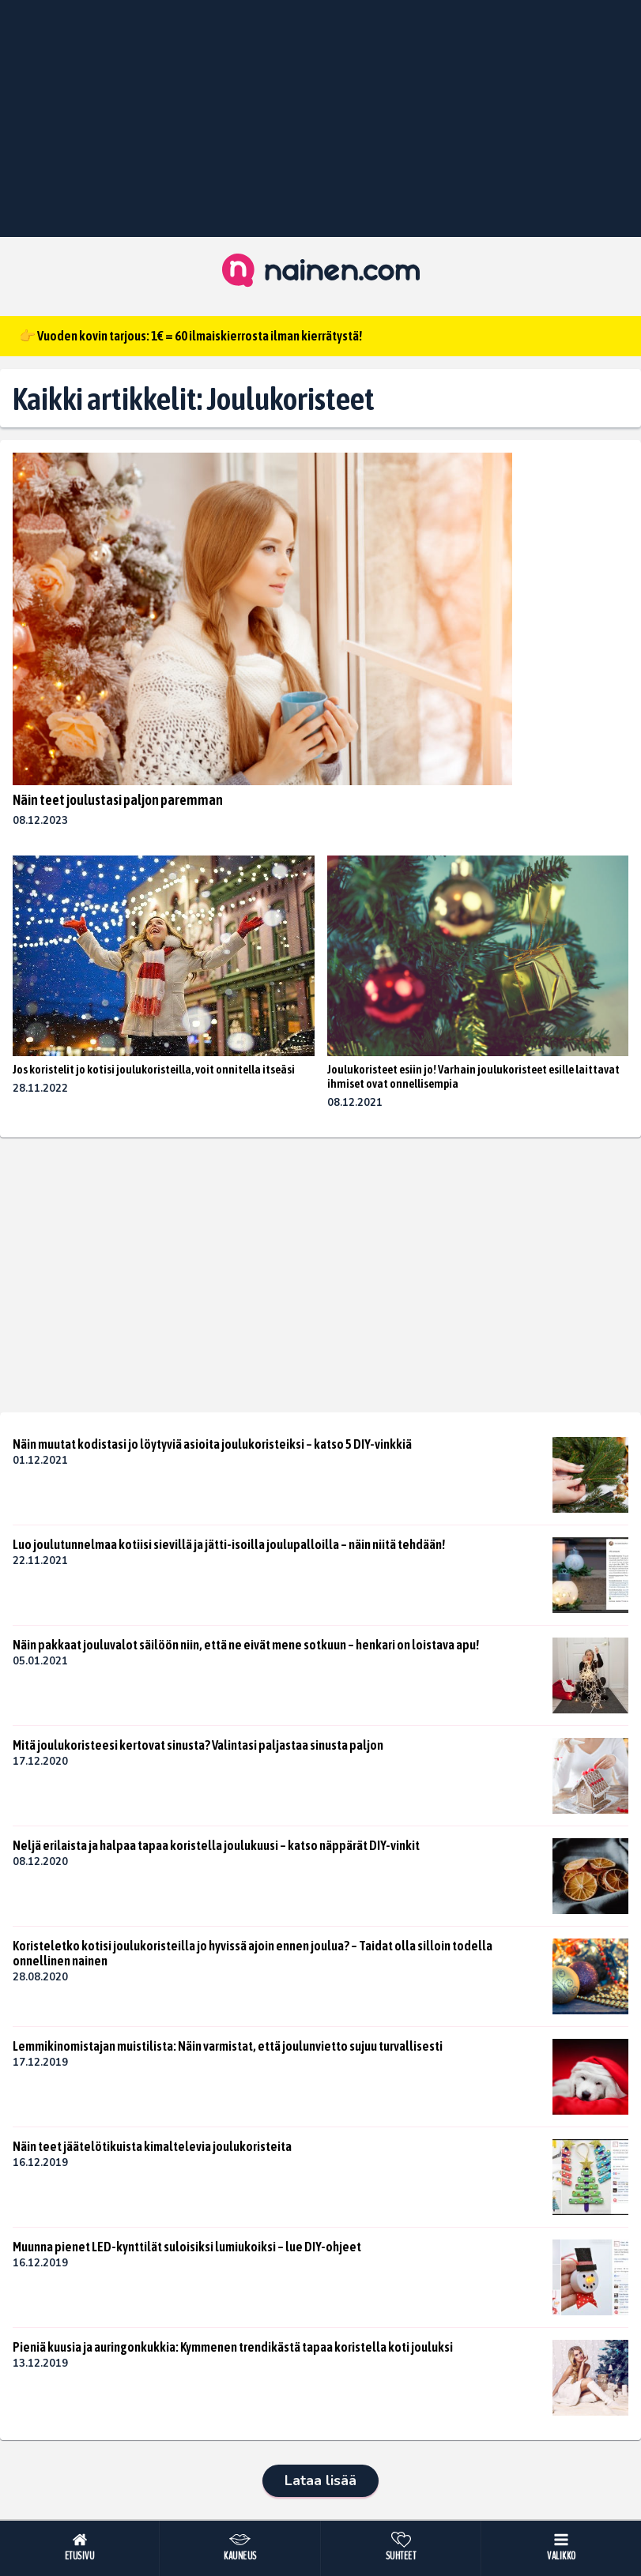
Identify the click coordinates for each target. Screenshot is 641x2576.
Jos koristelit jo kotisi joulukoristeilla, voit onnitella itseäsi (154, 1069)
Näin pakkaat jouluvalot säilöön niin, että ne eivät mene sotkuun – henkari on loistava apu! (246, 1645)
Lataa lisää (320, 2480)
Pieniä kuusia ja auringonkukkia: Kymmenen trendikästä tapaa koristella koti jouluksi (233, 2347)
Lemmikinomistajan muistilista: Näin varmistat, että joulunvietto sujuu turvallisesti (228, 2046)
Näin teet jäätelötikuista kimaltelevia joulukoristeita (152, 2146)
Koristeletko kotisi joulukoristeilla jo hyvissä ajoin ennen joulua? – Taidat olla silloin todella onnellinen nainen (252, 1953)
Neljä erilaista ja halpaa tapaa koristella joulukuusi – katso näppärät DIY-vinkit (216, 1845)
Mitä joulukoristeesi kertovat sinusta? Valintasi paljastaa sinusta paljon (198, 1745)
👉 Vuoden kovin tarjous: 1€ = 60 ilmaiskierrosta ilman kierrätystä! (190, 336)
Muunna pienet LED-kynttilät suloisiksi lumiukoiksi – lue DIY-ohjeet (187, 2246)
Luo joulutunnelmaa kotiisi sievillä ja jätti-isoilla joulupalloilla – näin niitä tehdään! (229, 1544)
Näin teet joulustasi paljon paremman (118, 800)
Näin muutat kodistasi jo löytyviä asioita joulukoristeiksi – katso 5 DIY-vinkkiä (212, 1444)
